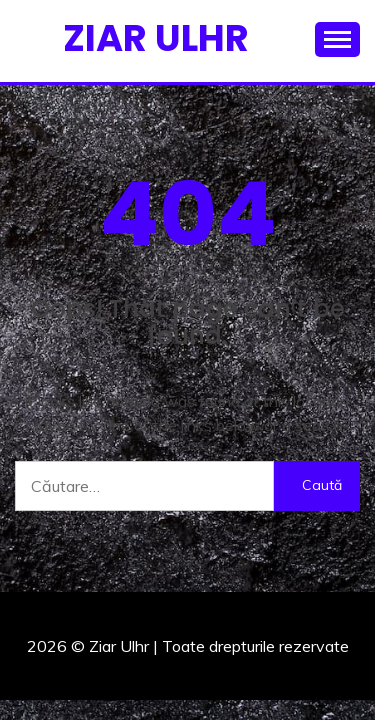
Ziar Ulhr (156, 38)
